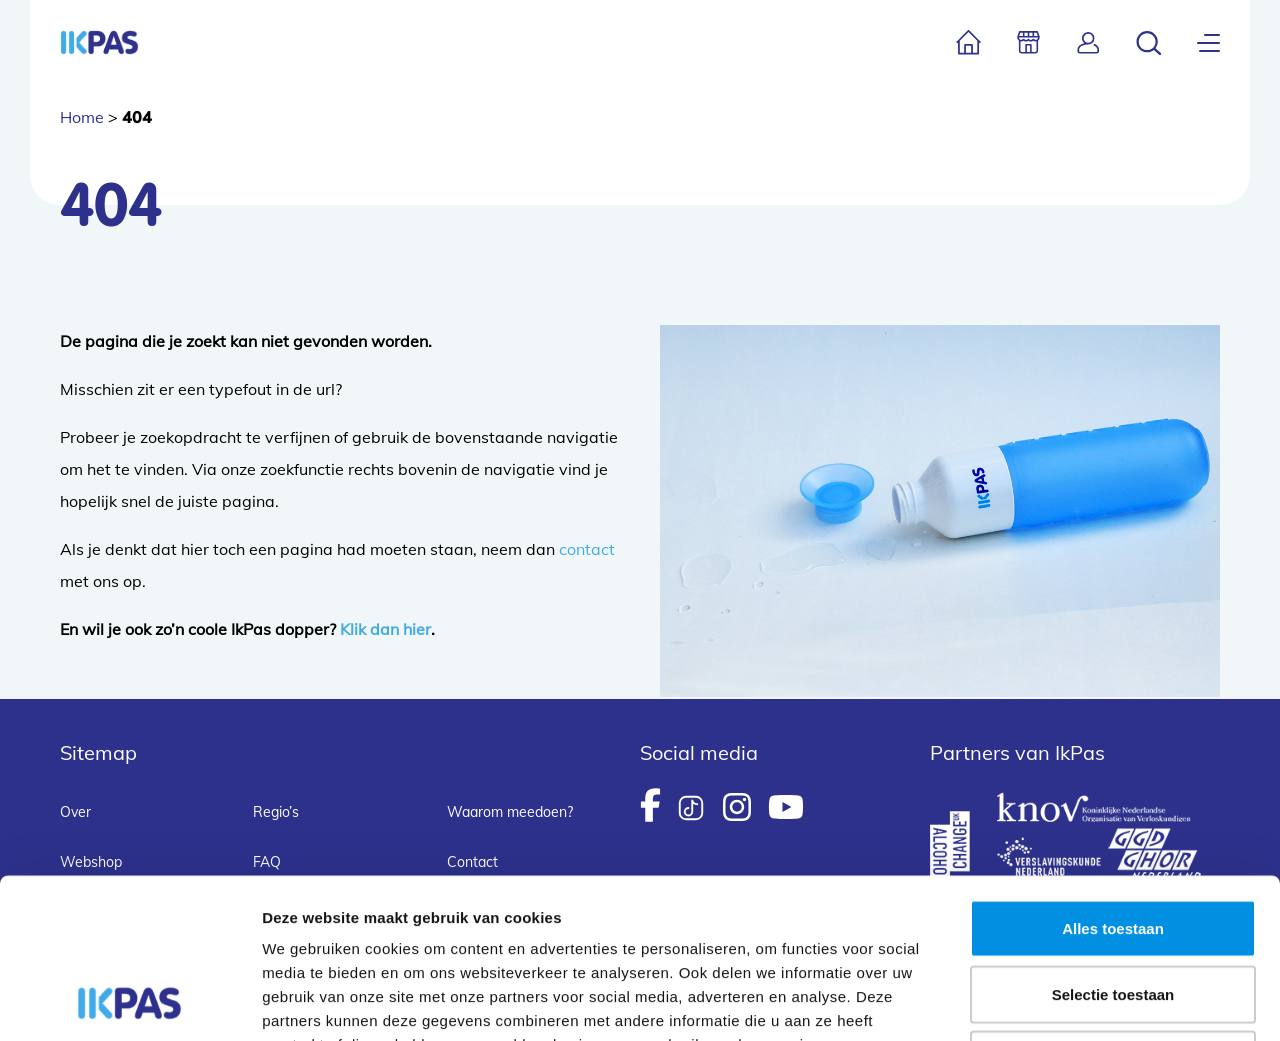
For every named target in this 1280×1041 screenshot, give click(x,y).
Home (82, 117)
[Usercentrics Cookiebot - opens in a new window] (129, 1002)
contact (587, 549)
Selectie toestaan (1113, 844)
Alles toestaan (1113, 778)
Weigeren (1112, 909)
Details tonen (1080, 1001)
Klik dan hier (385, 629)
